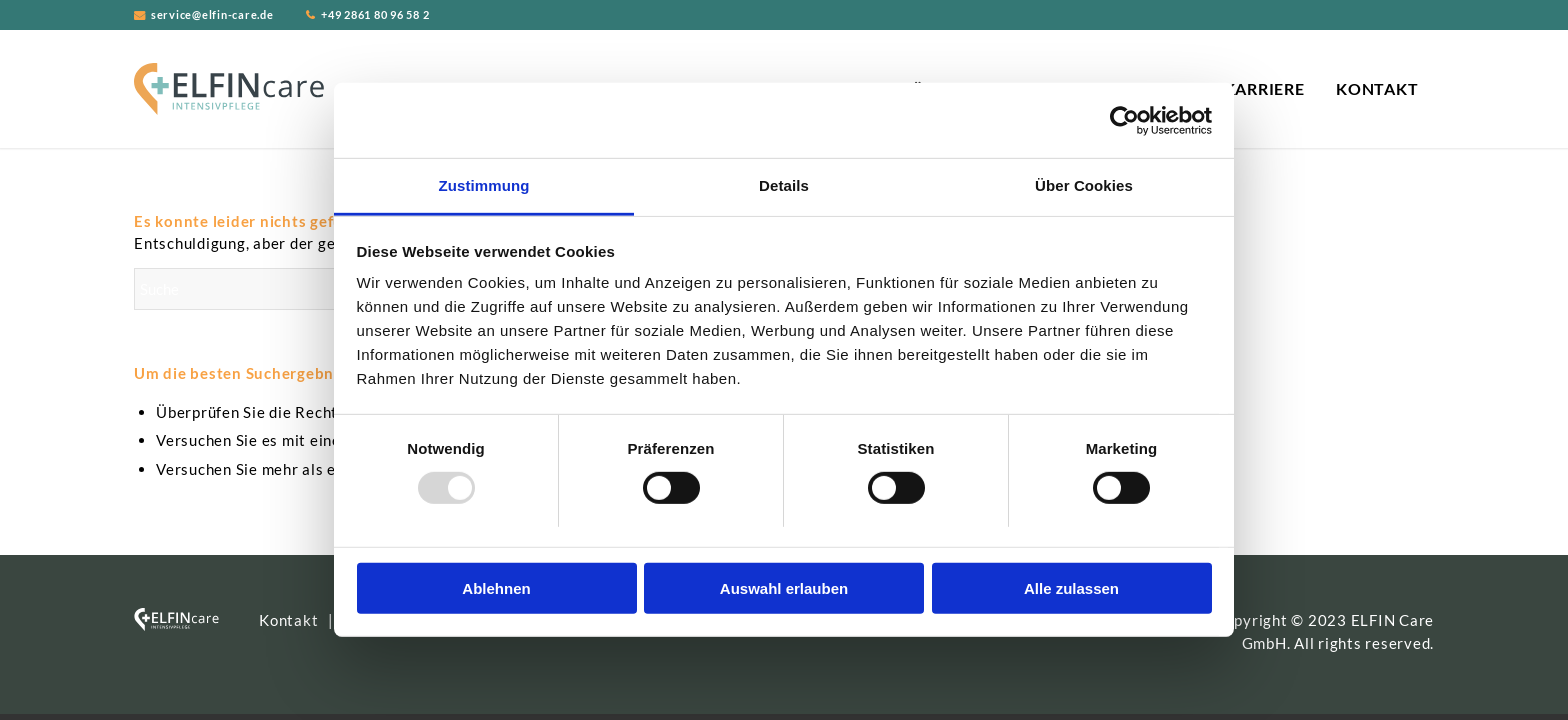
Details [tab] (784, 185)
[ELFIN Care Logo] (229, 89)
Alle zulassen (1071, 588)
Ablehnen (496, 588)
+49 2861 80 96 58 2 (375, 15)
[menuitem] (1264, 89)
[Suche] (284, 289)
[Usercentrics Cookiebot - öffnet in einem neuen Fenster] (1124, 120)
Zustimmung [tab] (484, 185)
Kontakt (288, 620)
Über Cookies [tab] (1084, 185)
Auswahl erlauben (784, 588)
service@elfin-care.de (212, 15)
